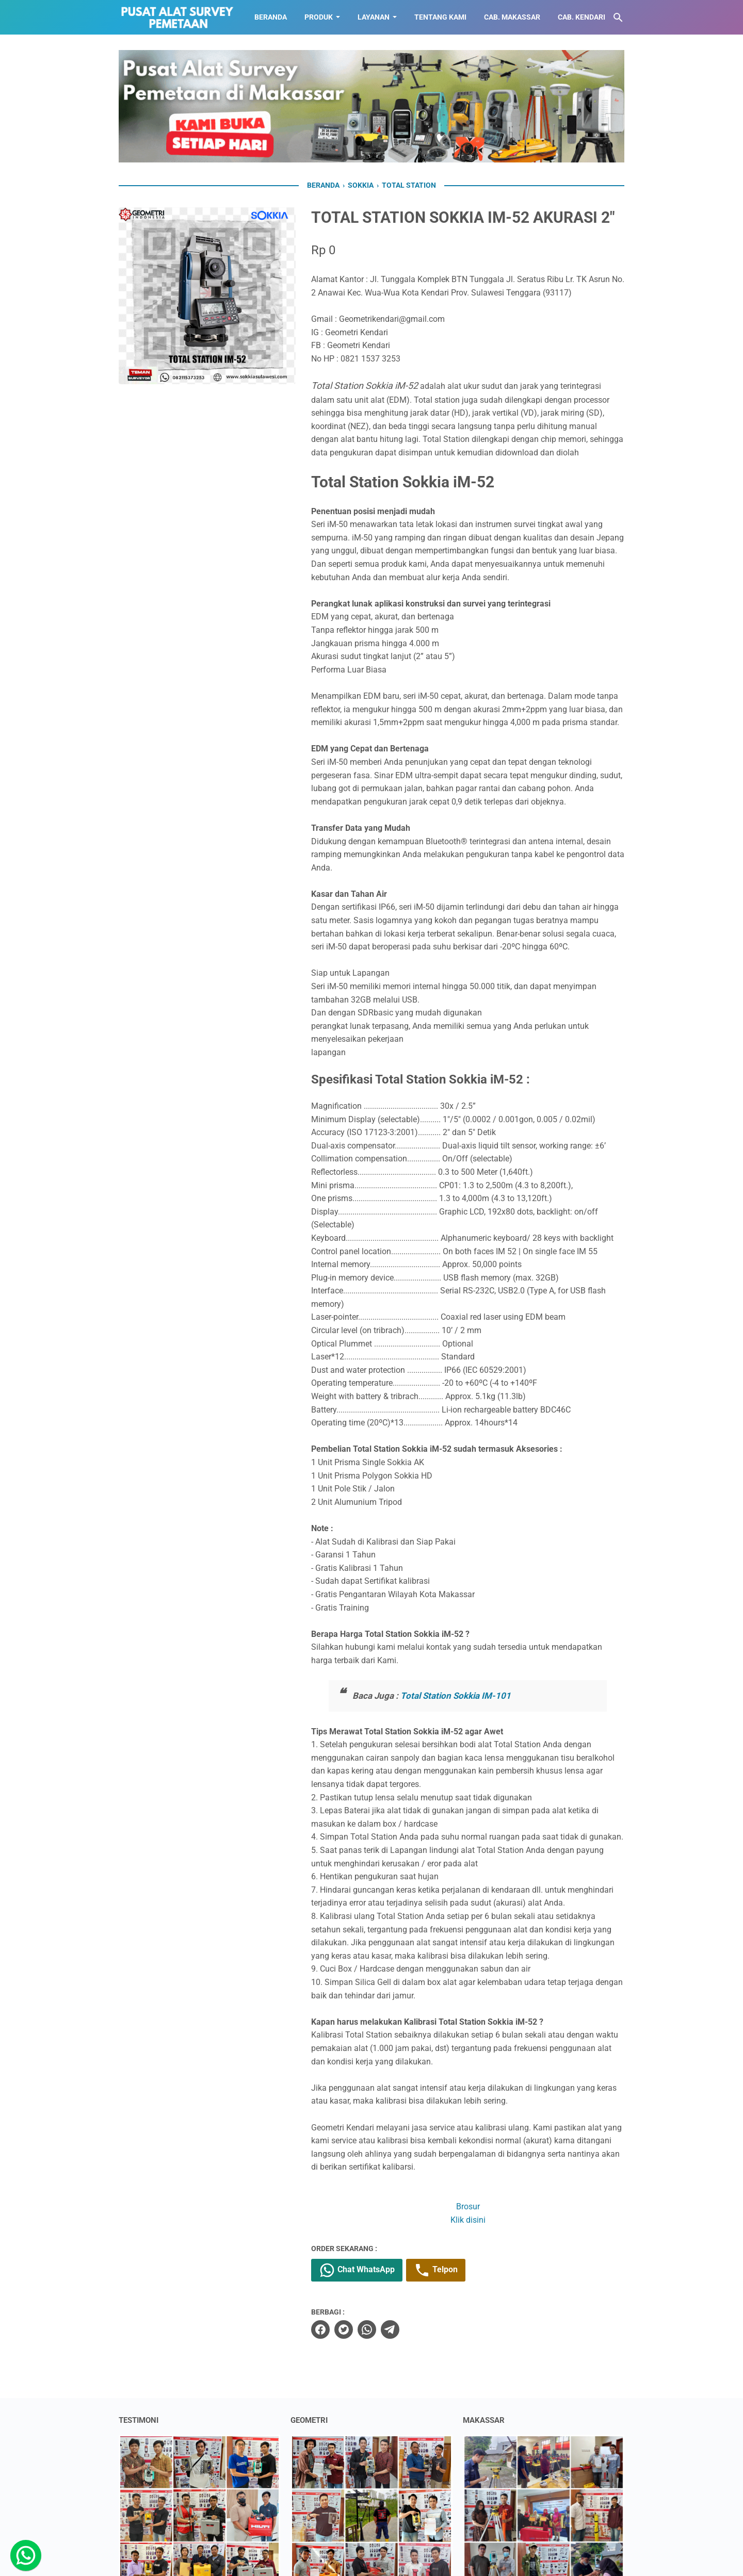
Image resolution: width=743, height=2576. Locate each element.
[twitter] (343, 2329)
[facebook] (320, 2329)
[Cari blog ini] (618, 17)
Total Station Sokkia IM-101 (455, 1696)
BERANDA (270, 17)
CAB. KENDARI (581, 17)
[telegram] (390, 2329)
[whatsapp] (367, 2329)
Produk (318, 17)
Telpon (436, 2270)
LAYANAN (374, 17)
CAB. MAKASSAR (512, 17)
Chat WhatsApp (357, 2270)
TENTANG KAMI (440, 17)
